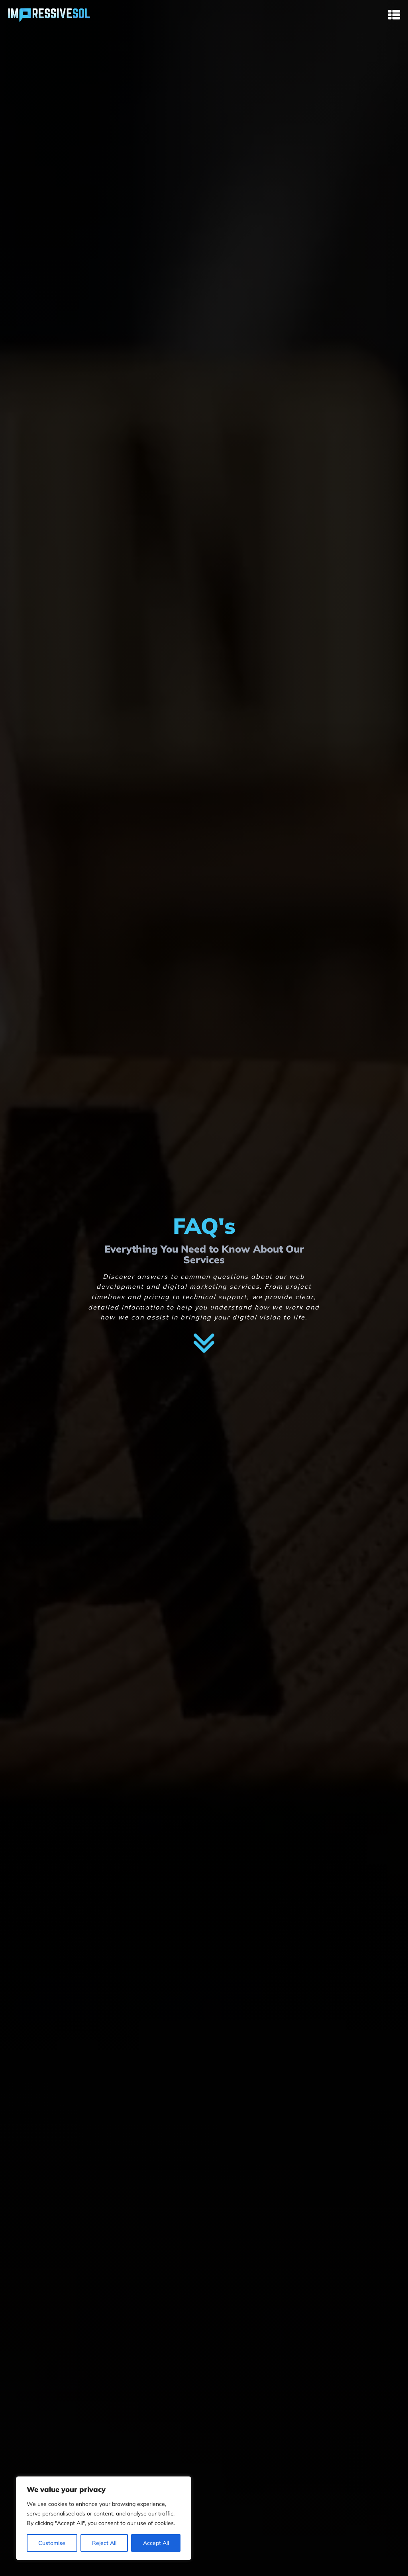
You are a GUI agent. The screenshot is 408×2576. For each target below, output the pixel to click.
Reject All (104, 2543)
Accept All (156, 2543)
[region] (103, 2518)
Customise (51, 2543)
